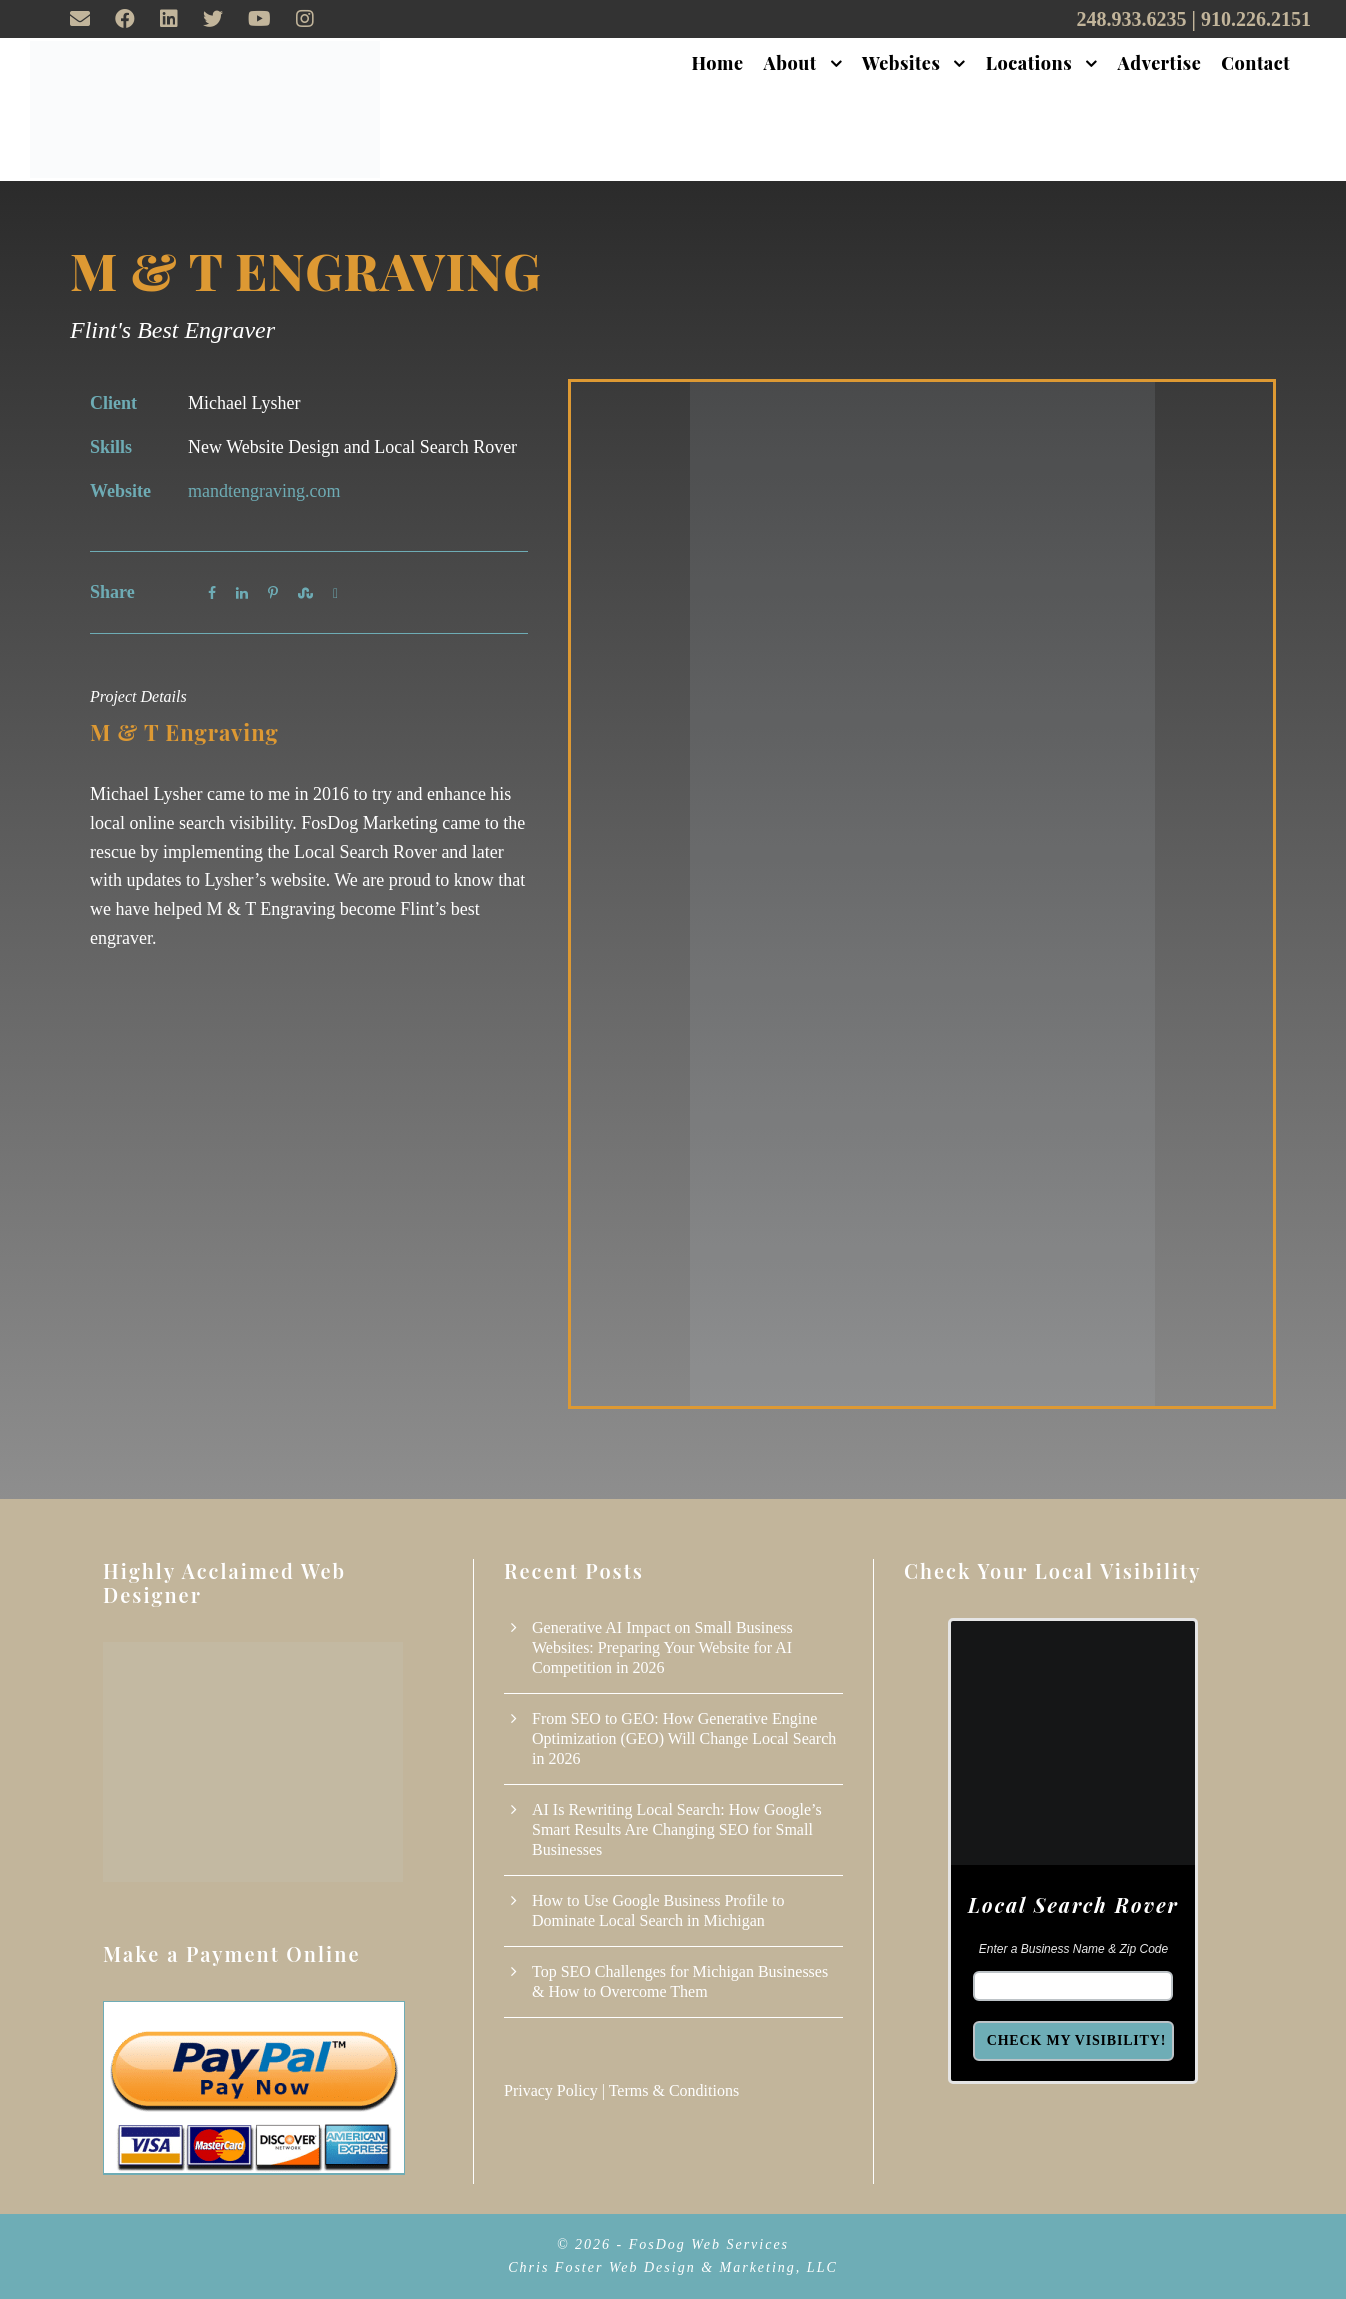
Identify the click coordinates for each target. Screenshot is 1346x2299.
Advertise (1160, 63)
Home (718, 63)
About (790, 63)
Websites (901, 63)
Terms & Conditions (674, 2090)
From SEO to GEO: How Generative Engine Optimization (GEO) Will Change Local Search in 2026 (684, 1738)
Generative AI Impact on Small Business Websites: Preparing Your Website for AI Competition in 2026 (662, 1647)
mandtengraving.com (264, 491)
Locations (1029, 63)
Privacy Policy (551, 2090)
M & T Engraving (305, 270)
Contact (1255, 63)
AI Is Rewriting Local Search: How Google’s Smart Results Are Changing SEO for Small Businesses (677, 1829)
